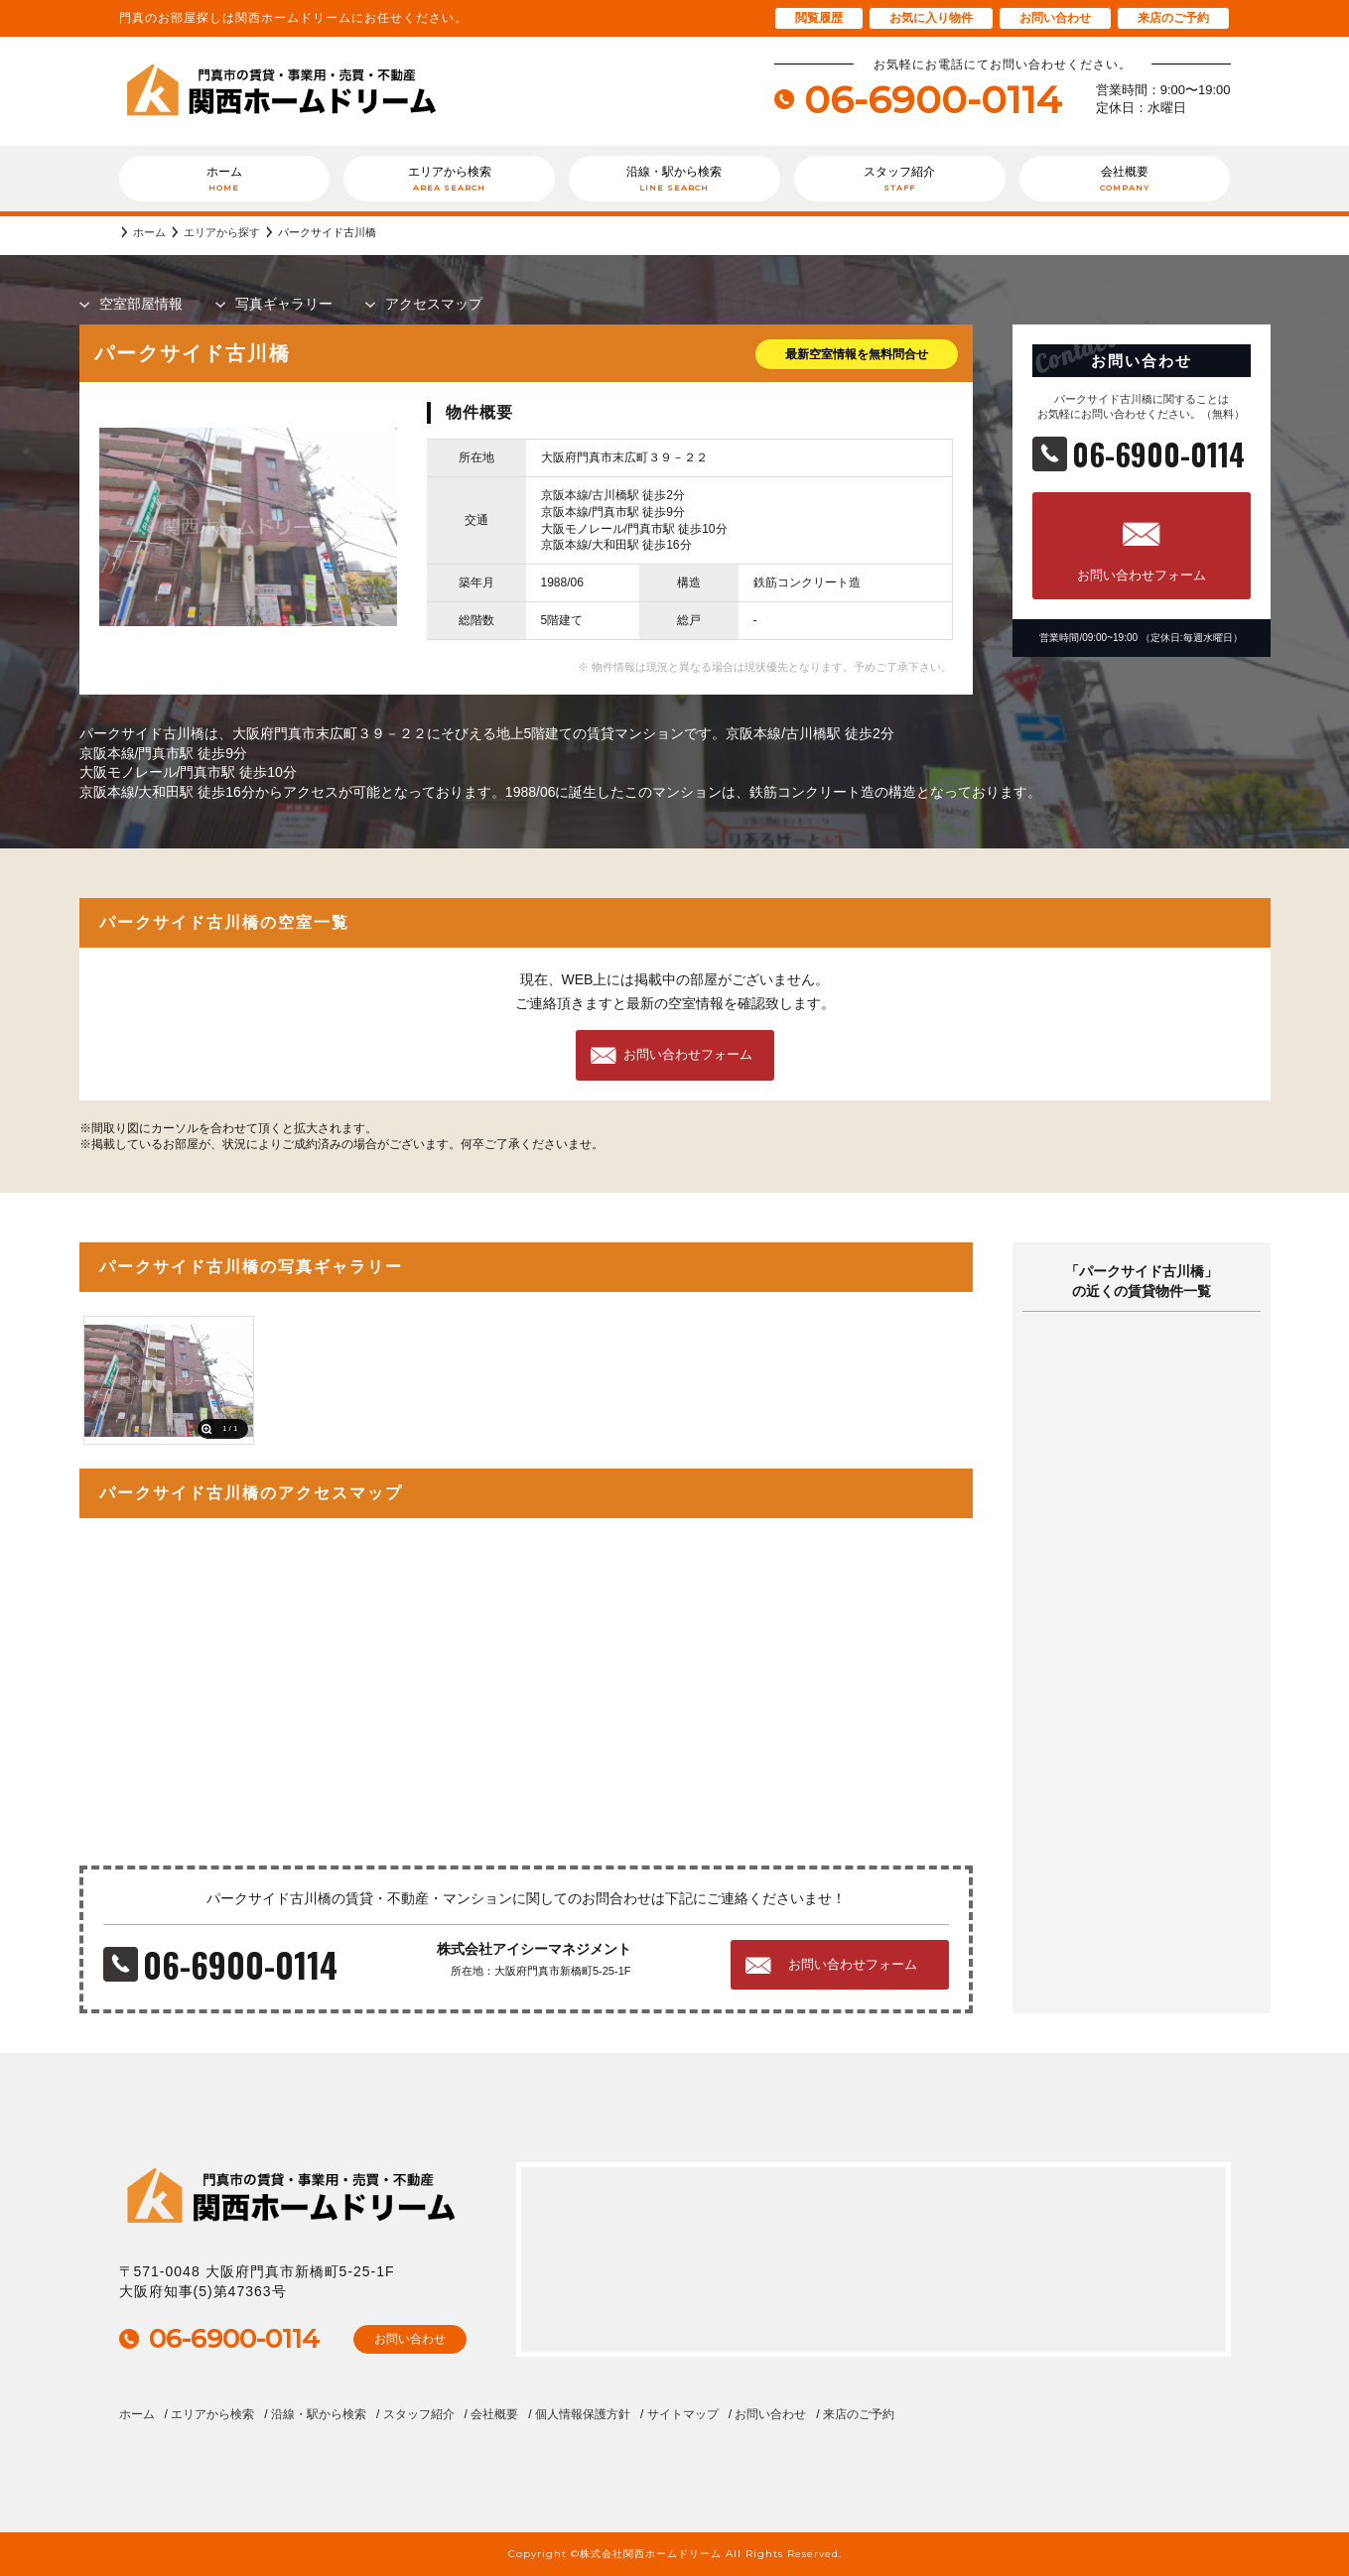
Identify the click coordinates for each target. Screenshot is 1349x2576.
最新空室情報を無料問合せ (856, 354)
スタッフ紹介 (900, 179)
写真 (284, 304)
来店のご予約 (1173, 18)
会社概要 (1125, 179)
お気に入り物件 (931, 18)
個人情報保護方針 (582, 2414)
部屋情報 (141, 304)
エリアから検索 (449, 179)
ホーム (225, 179)
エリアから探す (222, 232)
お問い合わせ (1055, 18)
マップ (433, 304)
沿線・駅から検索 (674, 179)
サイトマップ (683, 2414)
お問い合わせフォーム (1141, 575)
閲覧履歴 (819, 18)
